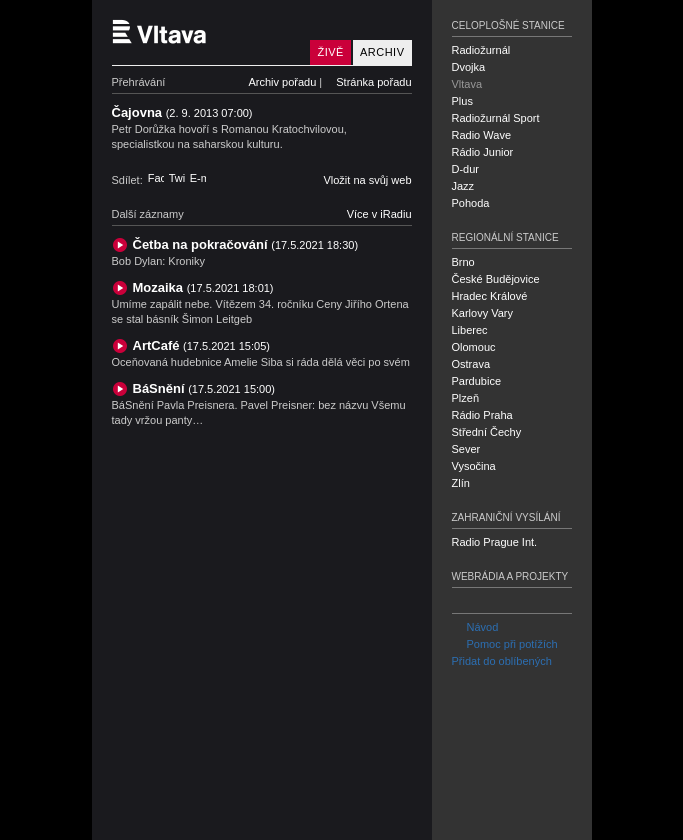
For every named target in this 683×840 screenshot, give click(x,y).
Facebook (156, 178)
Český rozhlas (146, 823)
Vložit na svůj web (367, 180)
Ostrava (471, 364)
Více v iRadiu (379, 214)
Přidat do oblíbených (502, 661)
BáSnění (204, 388)
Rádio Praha (482, 415)
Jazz (463, 186)
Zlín (461, 483)
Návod (475, 627)
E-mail (198, 178)
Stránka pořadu (373, 82)
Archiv (382, 52)
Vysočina (474, 466)
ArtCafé (201, 345)
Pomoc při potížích (505, 644)
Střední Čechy (487, 432)
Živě (330, 52)
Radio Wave (482, 135)
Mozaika (203, 287)
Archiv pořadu (282, 82)
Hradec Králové (490, 296)
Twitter (177, 178)
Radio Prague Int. (495, 542)
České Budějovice (496, 279)
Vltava (467, 84)
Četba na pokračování (246, 244)
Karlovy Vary (483, 313)
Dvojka (469, 67)
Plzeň (466, 398)
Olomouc (474, 347)
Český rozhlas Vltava (207, 32)
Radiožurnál (481, 50)
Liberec (470, 330)
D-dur (466, 169)
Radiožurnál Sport (496, 118)
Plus (462, 101)
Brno (463, 262)
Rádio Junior (483, 152)
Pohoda (471, 203)
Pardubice (477, 381)
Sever (466, 449)
